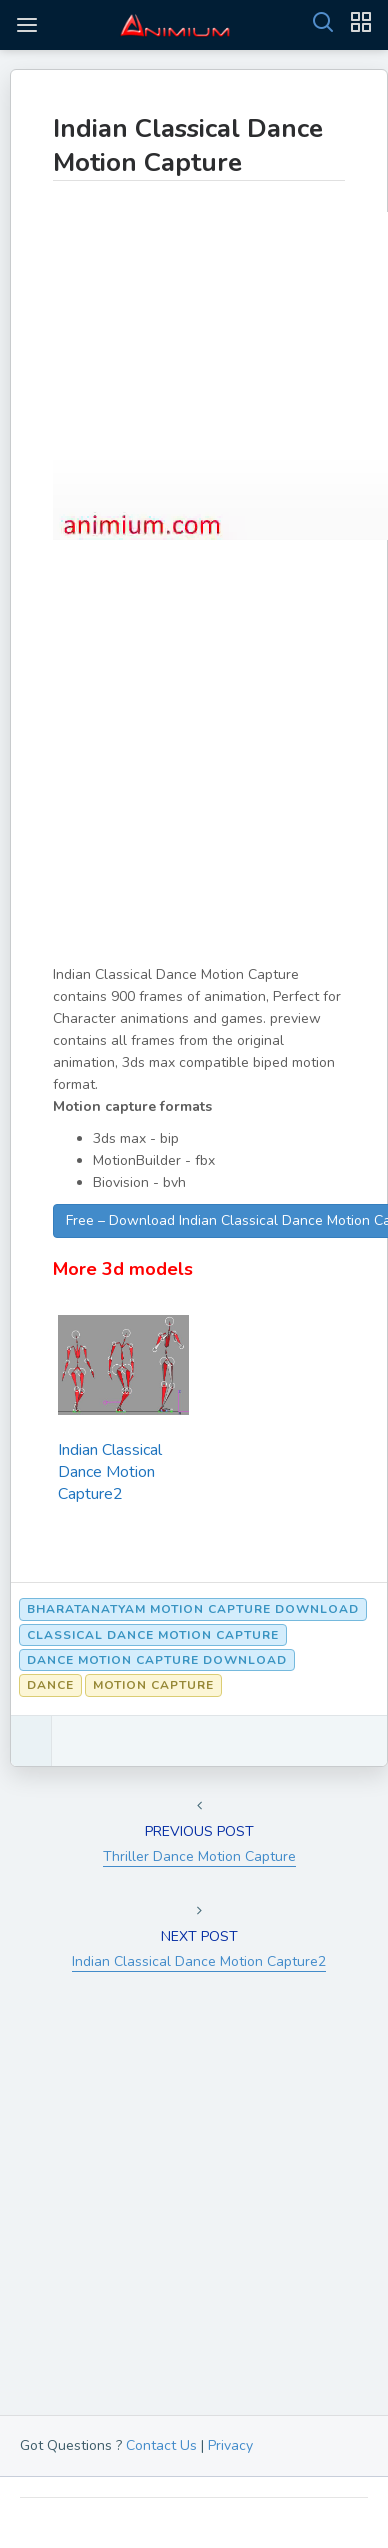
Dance (50, 1685)
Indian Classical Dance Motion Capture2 (110, 1472)
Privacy (230, 2445)
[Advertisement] (194, 770)
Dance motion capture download (157, 1660)
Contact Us (161, 2445)
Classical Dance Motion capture (153, 1635)
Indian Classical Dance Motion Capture (188, 145)
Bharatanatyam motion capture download (193, 1609)
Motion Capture (153, 1685)
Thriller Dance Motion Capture (199, 1856)
